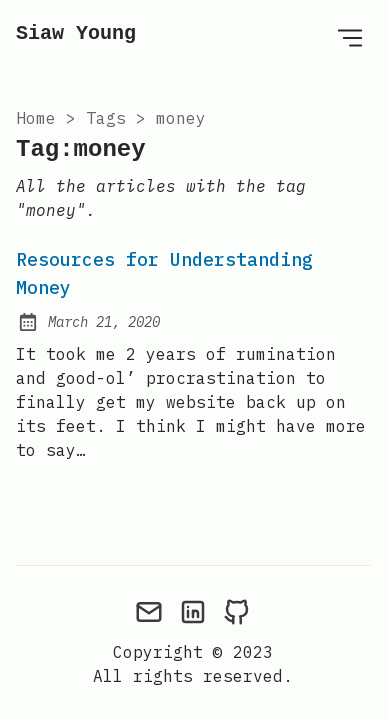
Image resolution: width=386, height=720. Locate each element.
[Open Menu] (350, 37)
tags (106, 118)
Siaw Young (76, 33)
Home (36, 118)
